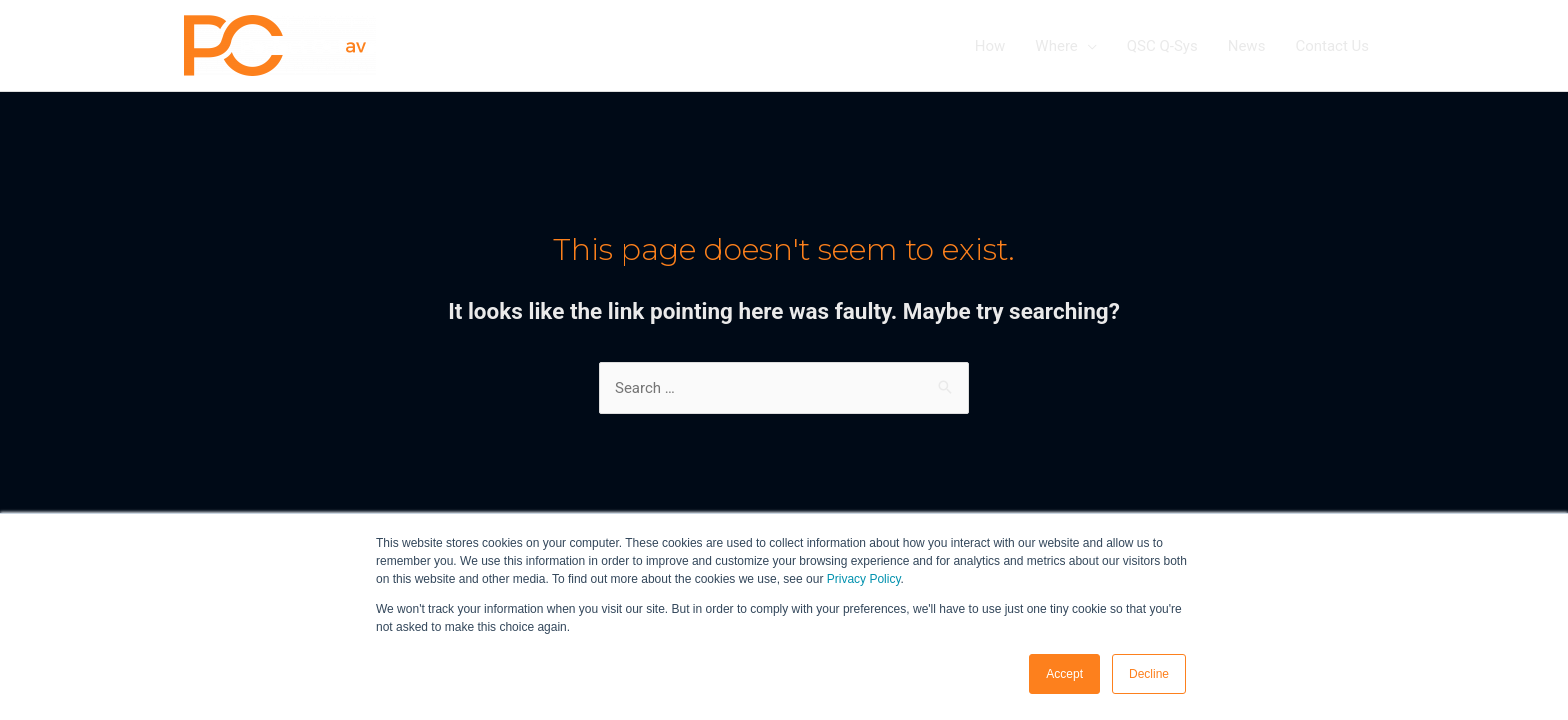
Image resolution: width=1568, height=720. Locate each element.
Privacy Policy (864, 579)
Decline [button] (1149, 674)
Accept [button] (1064, 674)
